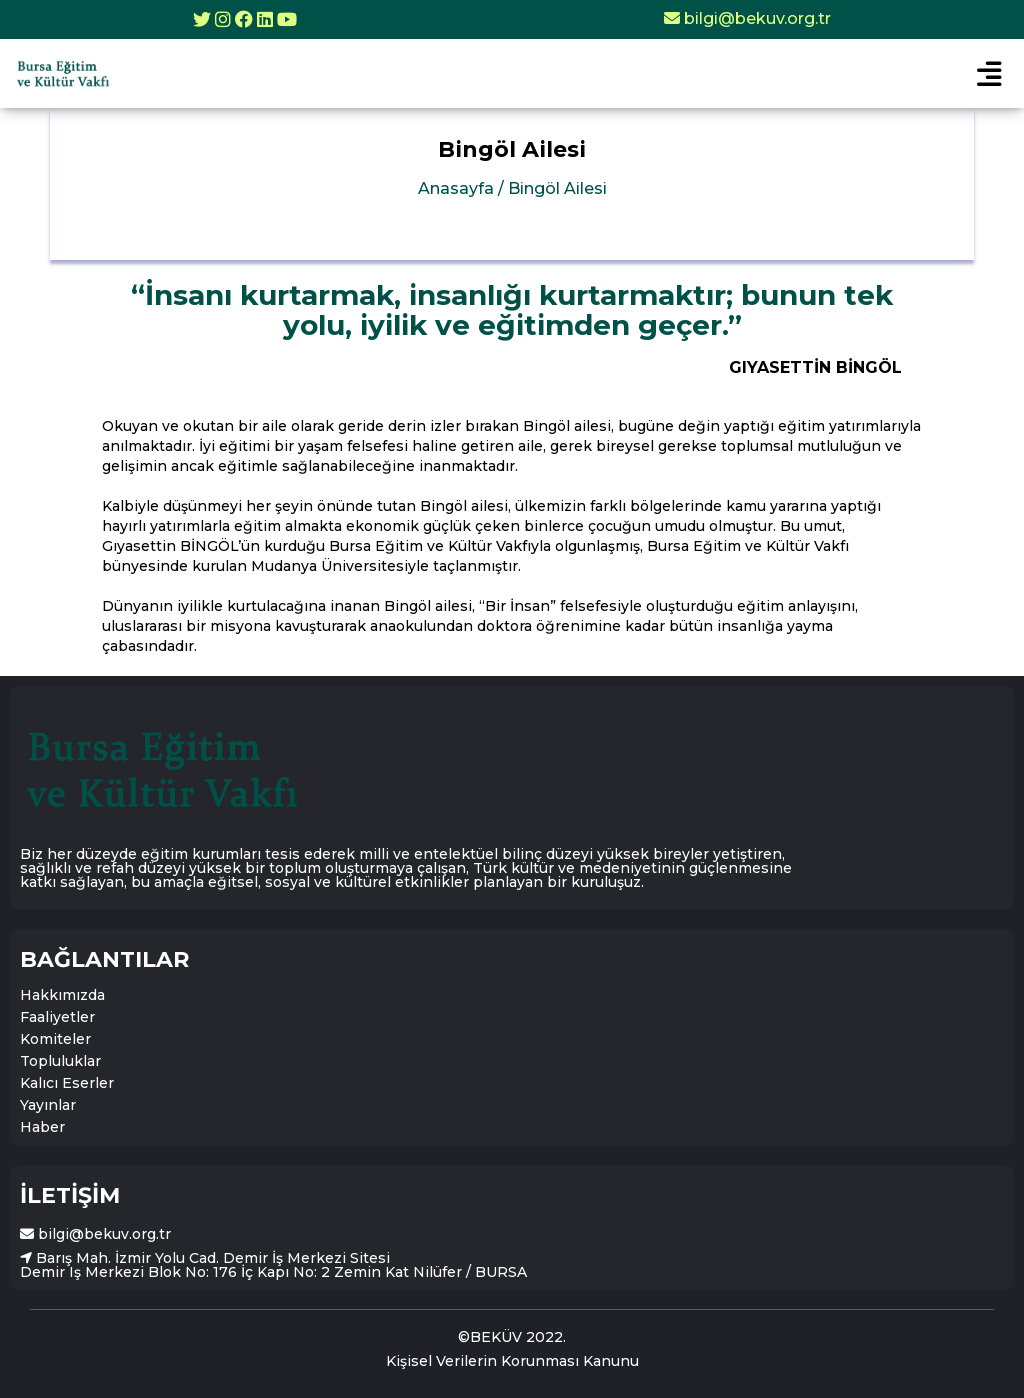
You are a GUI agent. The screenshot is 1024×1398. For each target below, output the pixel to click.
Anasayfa (512, 188)
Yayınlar (48, 1105)
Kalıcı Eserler (67, 1083)
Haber (42, 1127)
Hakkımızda (62, 995)
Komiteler (55, 1039)
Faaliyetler (57, 1017)
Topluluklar (60, 1061)
